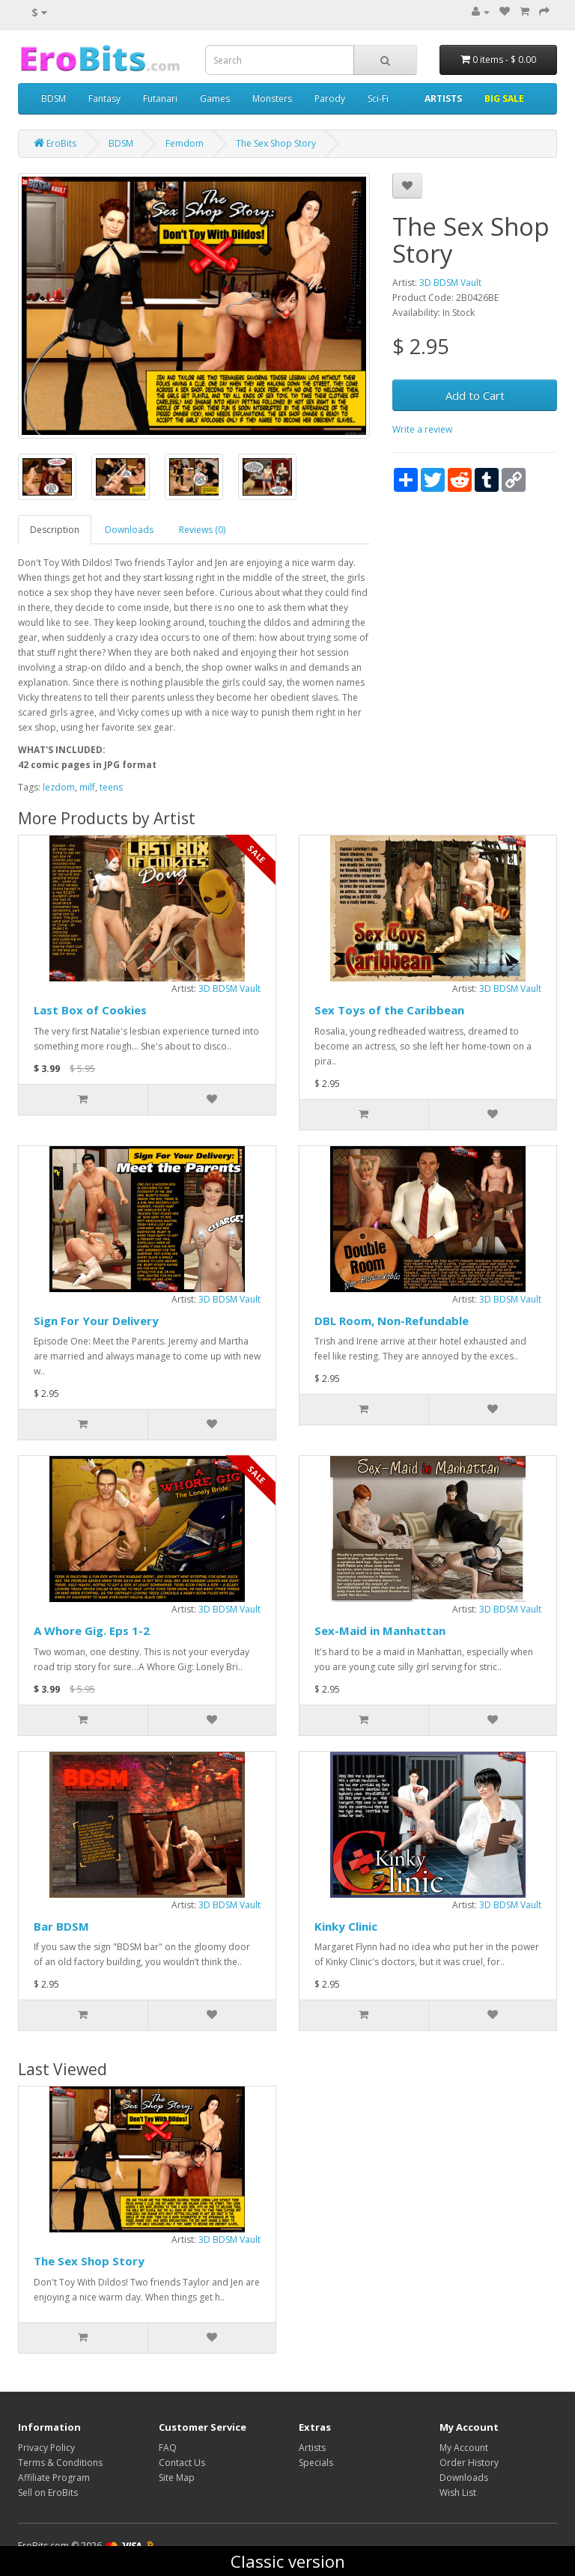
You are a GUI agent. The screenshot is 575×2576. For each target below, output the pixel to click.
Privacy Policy (46, 2447)
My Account (463, 2447)
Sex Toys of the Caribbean (389, 1009)
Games (215, 98)
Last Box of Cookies (90, 1009)
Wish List (457, 2492)
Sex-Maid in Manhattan (379, 1630)
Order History (469, 2462)
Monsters (272, 98)
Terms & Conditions (60, 2462)
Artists (312, 2447)
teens (111, 787)
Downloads (129, 529)
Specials (316, 2462)
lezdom (59, 787)
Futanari (160, 98)
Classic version (288, 2561)
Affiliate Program (54, 2477)
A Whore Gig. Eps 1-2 (92, 1630)
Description (54, 529)
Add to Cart (475, 395)
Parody (329, 98)
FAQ (168, 2447)
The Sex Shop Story (89, 2260)
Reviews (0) (202, 529)
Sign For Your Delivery (96, 1320)
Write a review (422, 429)
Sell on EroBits (48, 2492)
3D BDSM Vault (450, 282)
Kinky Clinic (345, 1926)
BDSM (53, 98)
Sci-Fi (378, 98)
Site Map (177, 2477)
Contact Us (182, 2462)
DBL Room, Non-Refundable (391, 1320)
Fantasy (104, 98)
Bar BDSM (61, 1926)
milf (87, 787)
